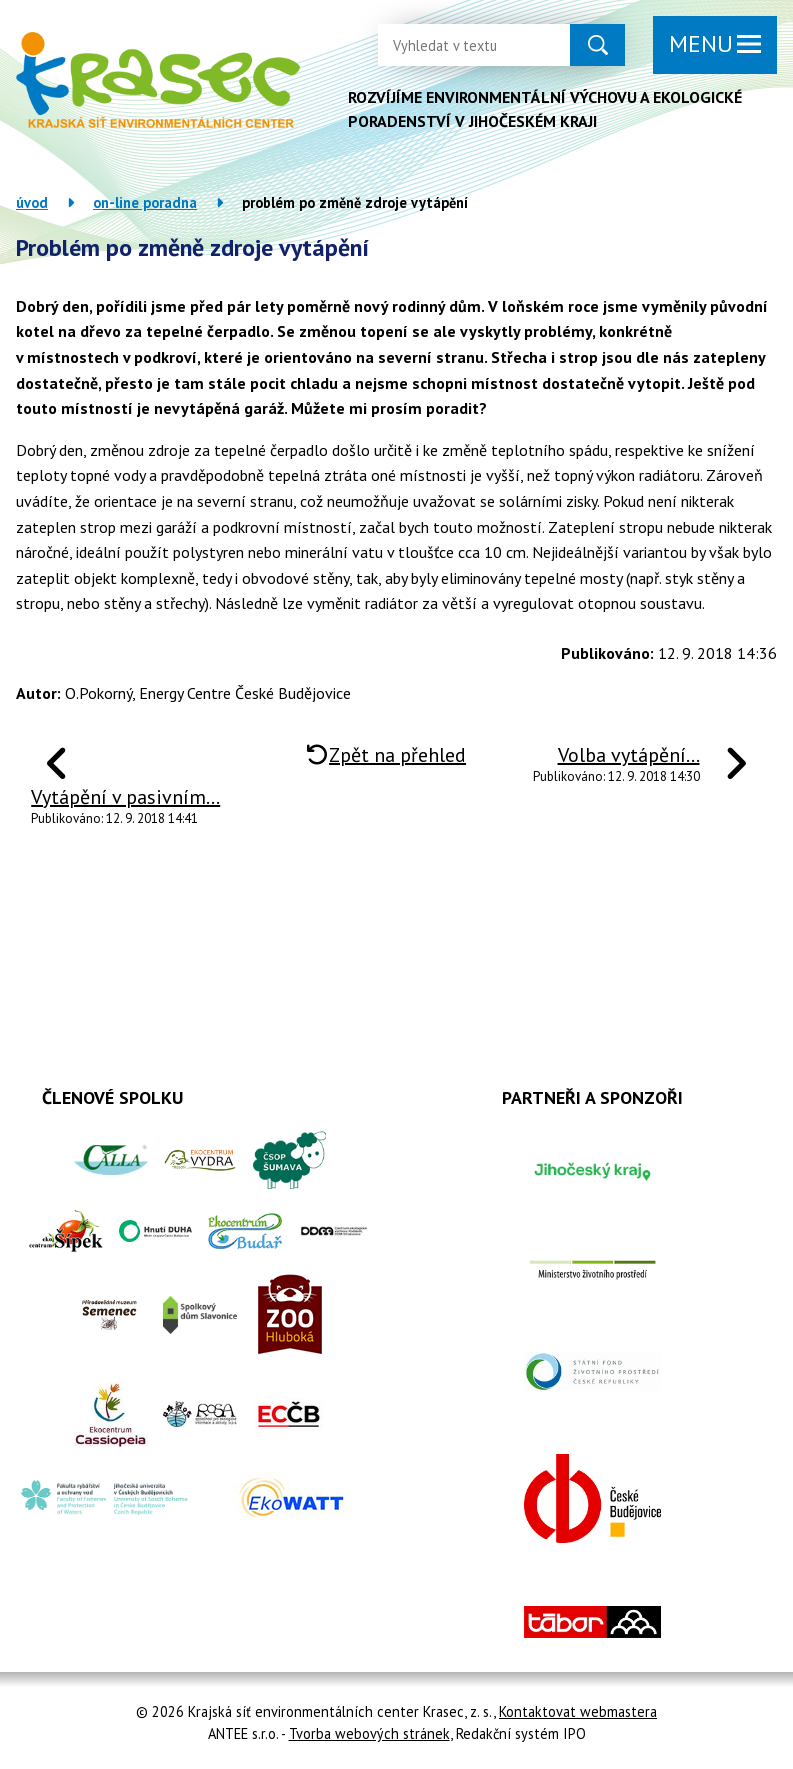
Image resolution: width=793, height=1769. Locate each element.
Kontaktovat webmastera (578, 1711)
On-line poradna (145, 202)
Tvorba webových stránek (369, 1733)
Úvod (32, 202)
